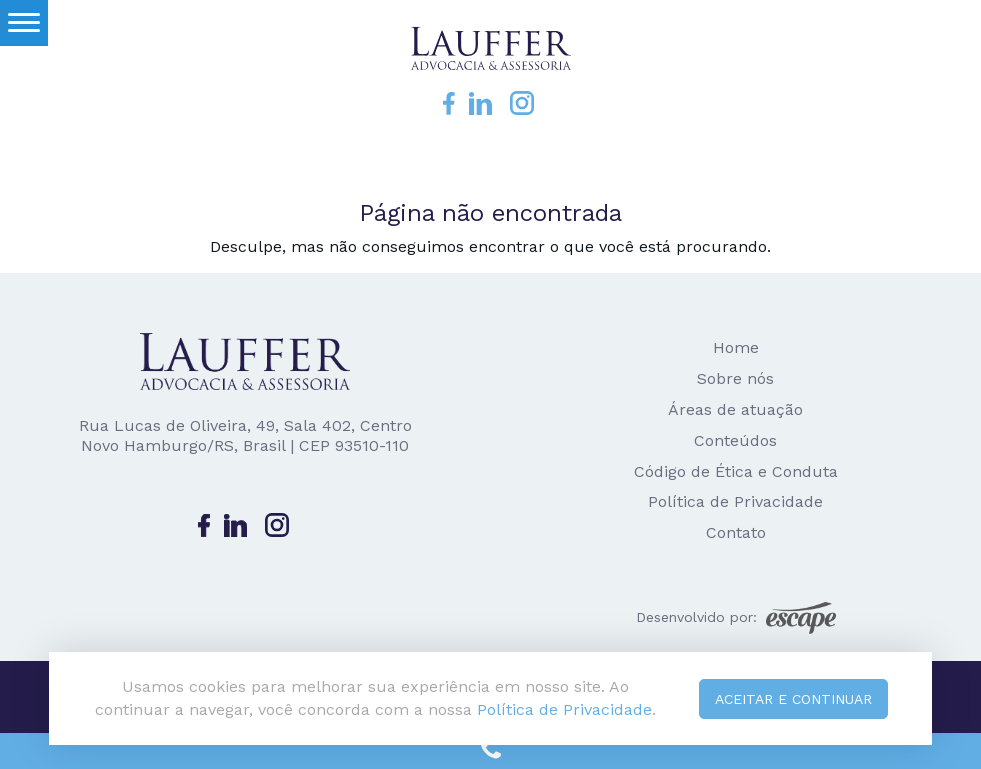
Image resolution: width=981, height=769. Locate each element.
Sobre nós (735, 378)
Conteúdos (735, 440)
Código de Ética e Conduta (736, 471)
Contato (736, 532)
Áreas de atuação (735, 409)
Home (736, 347)
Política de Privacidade (735, 501)
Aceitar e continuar (793, 699)
